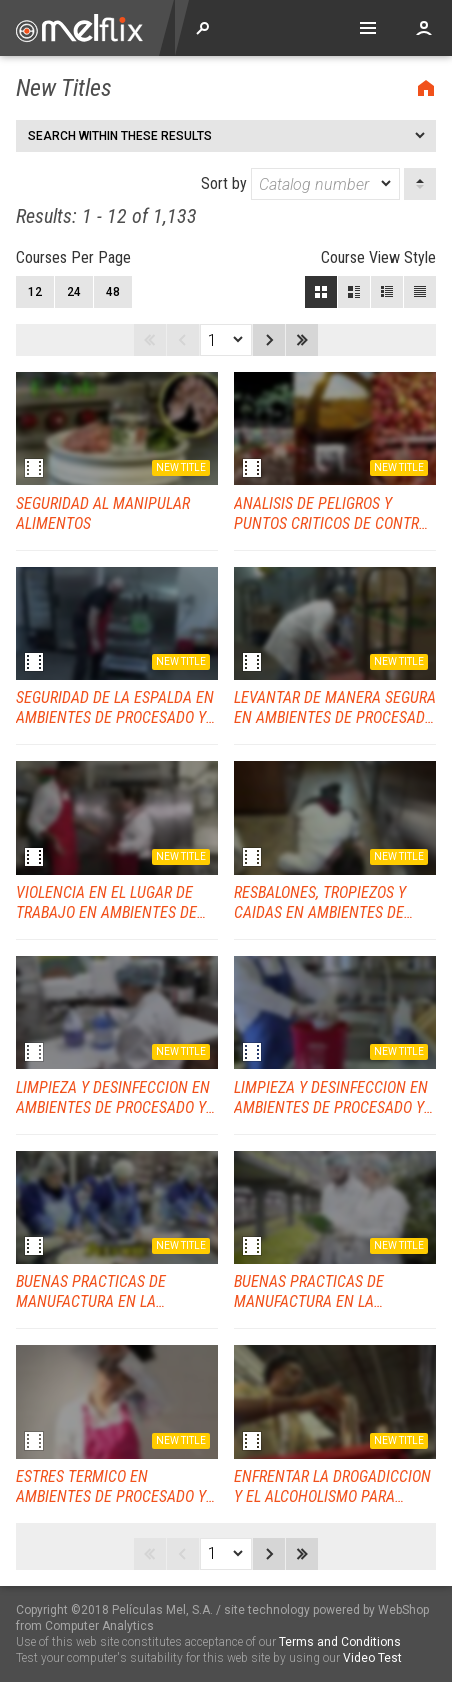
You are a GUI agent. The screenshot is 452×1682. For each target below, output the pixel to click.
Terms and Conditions (340, 1642)
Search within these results (120, 136)
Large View (354, 292)
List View (420, 292)
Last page (302, 340)
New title (181, 467)
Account (424, 28)
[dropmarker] (387, 184)
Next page (269, 340)
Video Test (372, 1658)
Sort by (300, 184)
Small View (387, 292)
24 (74, 292)
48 (113, 292)
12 (35, 292)
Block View (321, 292)
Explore (203, 28)
